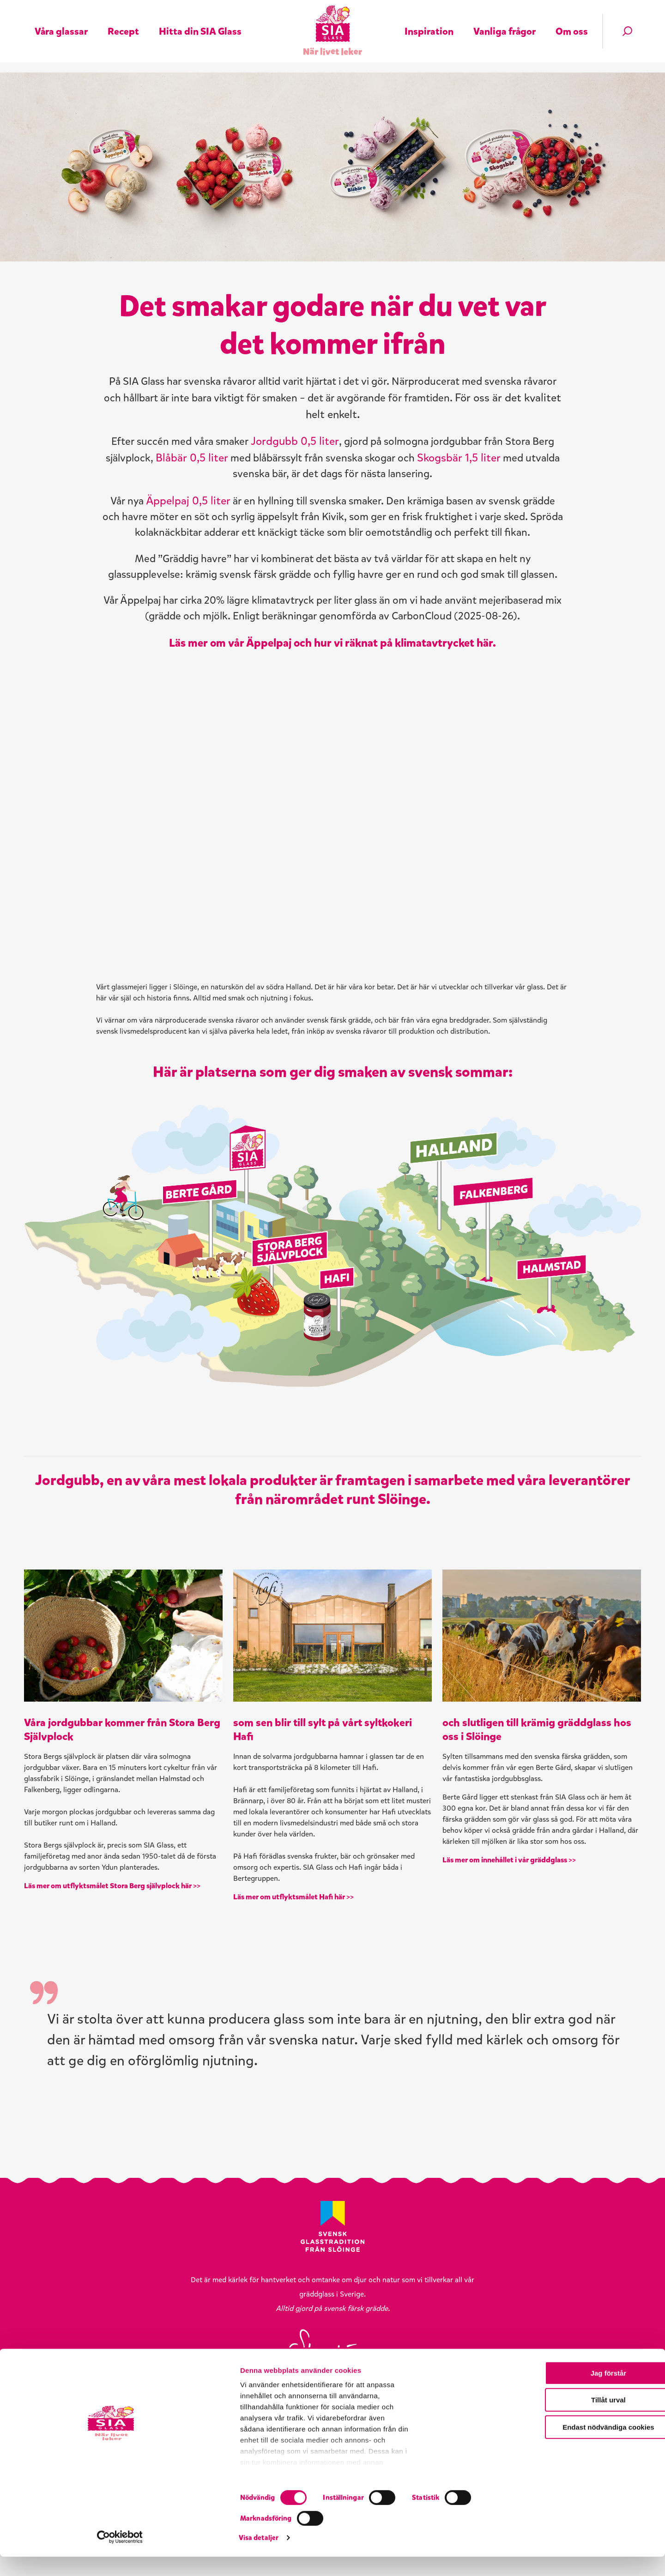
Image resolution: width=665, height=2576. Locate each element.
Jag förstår (588, 2463)
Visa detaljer (497, 2558)
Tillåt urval (588, 2490)
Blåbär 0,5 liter (287, 491)
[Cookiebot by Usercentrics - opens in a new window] (59, 2558)
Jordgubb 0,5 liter (318, 474)
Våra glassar (61, 19)
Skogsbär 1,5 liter (192, 508)
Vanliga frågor (504, 19)
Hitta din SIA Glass (200, 19)
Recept (123, 19)
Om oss (572, 19)
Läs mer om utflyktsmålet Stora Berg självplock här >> (117, 2001)
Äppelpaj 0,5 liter (215, 535)
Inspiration (429, 19)
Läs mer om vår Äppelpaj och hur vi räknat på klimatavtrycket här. (332, 735)
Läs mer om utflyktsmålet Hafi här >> (297, 2012)
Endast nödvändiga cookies (588, 2517)
